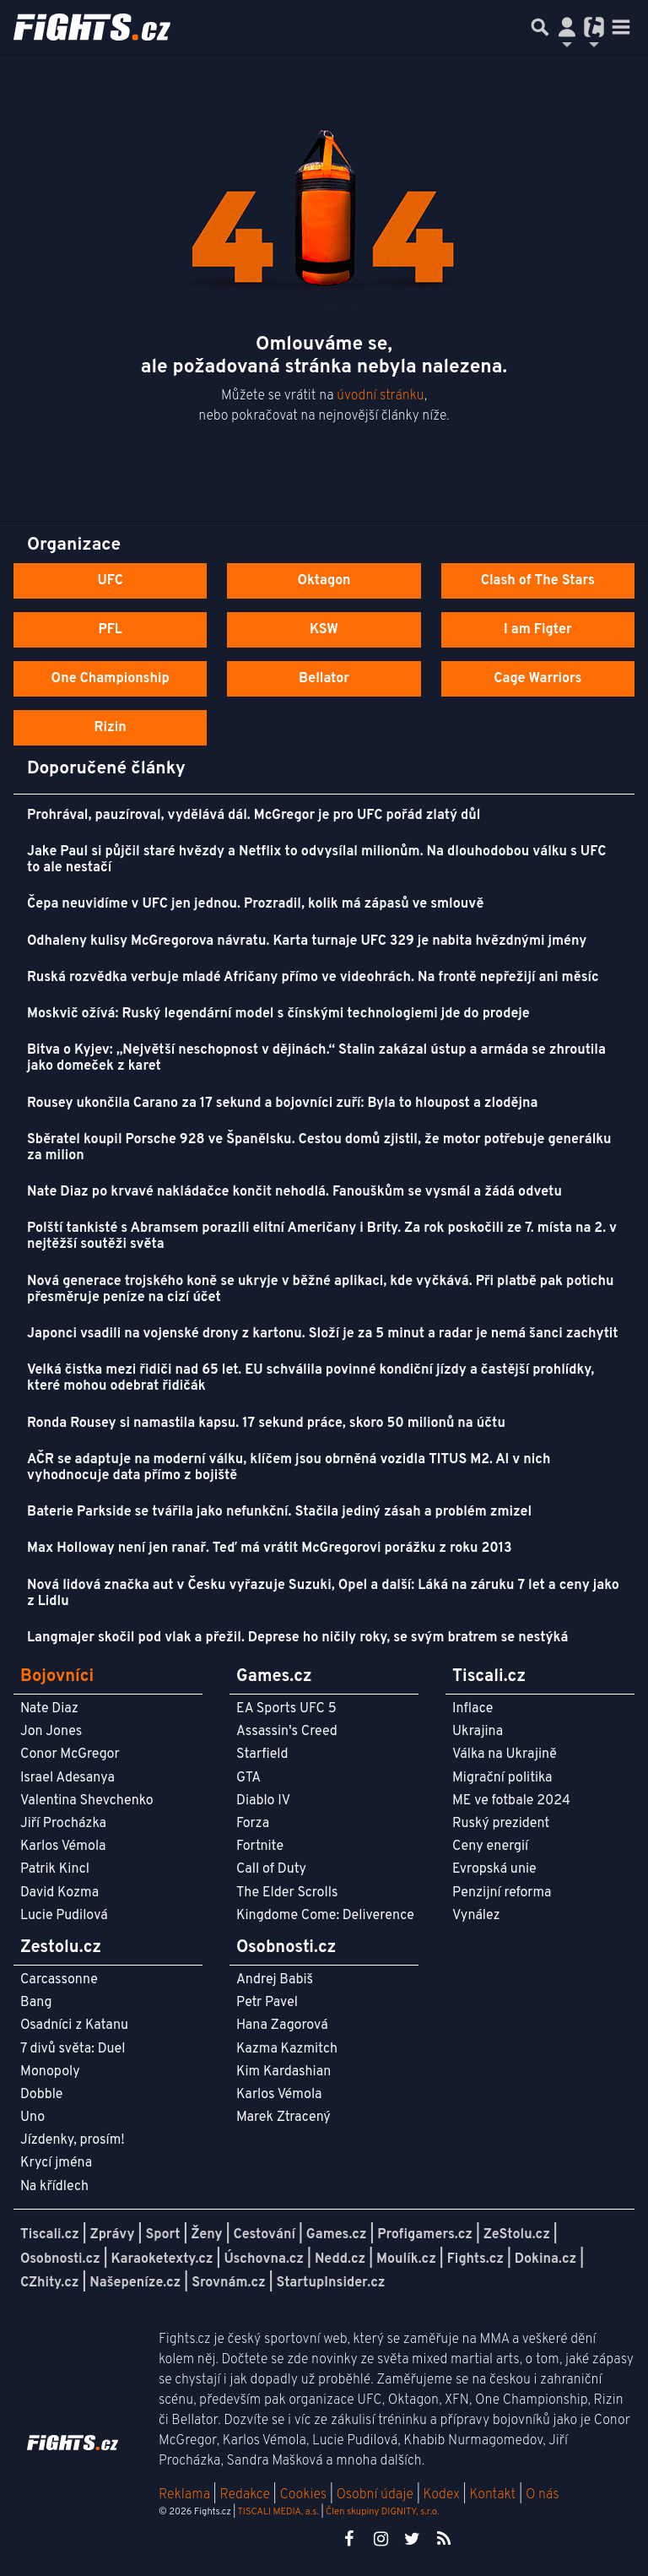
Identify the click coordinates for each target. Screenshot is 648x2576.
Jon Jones (51, 1731)
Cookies (303, 2495)
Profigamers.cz (424, 2234)
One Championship (110, 678)
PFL (110, 629)
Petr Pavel (267, 2002)
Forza (252, 1823)
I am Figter (538, 629)
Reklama (184, 2495)
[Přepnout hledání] (540, 27)
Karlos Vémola (63, 1846)
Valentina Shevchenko (87, 1800)
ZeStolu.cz (516, 2234)
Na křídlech (54, 2186)
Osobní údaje (375, 2495)
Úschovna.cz (264, 2259)
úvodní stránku (380, 396)
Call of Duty (271, 1869)
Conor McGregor (70, 1754)
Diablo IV (263, 1800)
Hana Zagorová (282, 2025)
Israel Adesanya (67, 1778)
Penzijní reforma (502, 1893)
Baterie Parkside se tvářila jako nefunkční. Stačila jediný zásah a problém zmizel (279, 1512)
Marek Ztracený (283, 2117)
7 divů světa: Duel (72, 2049)
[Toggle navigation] (621, 27)
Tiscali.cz (49, 2234)
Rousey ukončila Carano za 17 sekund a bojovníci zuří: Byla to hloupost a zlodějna (282, 1103)
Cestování (263, 2234)
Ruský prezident (500, 1823)
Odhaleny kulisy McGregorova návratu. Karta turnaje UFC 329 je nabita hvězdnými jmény (306, 941)
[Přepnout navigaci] (567, 27)
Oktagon (323, 580)
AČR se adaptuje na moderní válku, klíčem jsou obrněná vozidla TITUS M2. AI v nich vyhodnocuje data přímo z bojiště (288, 1467)
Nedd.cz (340, 2259)
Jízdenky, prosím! (72, 2140)
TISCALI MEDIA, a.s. (277, 2512)
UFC (109, 580)
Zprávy (112, 2234)
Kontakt (494, 2495)
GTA (248, 1778)
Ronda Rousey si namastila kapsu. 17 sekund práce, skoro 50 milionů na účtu (266, 1423)
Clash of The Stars (538, 580)
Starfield (262, 1754)
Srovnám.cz (229, 2283)
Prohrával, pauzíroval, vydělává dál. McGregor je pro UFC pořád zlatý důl (253, 815)
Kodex (443, 2495)
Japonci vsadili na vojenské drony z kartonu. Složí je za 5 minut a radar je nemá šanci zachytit (322, 1334)
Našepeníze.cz (135, 2283)
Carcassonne (59, 1979)
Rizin (110, 727)
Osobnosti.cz (60, 2259)
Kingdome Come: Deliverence (325, 1915)
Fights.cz (475, 2259)
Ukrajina (477, 1731)
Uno (32, 2117)
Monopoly (50, 2072)
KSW (324, 629)
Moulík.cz (406, 2259)
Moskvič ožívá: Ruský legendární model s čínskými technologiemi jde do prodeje (278, 1014)
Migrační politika (502, 1778)
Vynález (476, 1915)
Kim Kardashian (283, 2072)
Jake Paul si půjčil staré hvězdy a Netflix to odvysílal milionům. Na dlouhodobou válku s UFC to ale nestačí (316, 859)
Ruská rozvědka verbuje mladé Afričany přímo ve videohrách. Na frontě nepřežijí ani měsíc (313, 977)
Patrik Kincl (54, 1869)
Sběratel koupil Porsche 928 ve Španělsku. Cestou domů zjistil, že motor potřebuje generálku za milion (319, 1147)
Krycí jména (56, 2163)
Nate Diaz (49, 1708)
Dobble (41, 2094)
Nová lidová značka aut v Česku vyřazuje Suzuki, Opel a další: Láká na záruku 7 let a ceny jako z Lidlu (323, 1593)
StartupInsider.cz (331, 2283)
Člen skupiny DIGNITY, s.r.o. (382, 2512)
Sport (162, 2234)
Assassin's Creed (287, 1731)
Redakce (244, 2495)
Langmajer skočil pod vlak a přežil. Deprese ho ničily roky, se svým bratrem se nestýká (297, 1638)
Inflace (472, 1708)
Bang (36, 2002)
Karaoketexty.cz (162, 2259)
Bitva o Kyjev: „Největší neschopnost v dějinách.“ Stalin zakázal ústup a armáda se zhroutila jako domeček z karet (316, 1058)
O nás (542, 2495)
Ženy (206, 2234)
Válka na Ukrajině (504, 1754)
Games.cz (336, 2234)
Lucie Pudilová (64, 1915)
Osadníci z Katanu (74, 2025)
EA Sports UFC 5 (286, 1708)
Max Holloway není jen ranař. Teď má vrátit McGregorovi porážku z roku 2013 (269, 1548)
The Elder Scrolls (287, 1893)
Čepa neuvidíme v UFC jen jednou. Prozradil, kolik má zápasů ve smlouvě (255, 904)
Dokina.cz (545, 2259)
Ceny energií (490, 1846)
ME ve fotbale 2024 (511, 1800)
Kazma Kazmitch (287, 2049)
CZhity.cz (49, 2283)
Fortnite (260, 1846)
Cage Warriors (537, 678)
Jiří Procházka (63, 1823)
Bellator (324, 678)
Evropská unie (494, 1869)
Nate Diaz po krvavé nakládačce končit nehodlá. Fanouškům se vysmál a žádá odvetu (294, 1192)
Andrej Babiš (274, 1979)
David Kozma (59, 1893)
